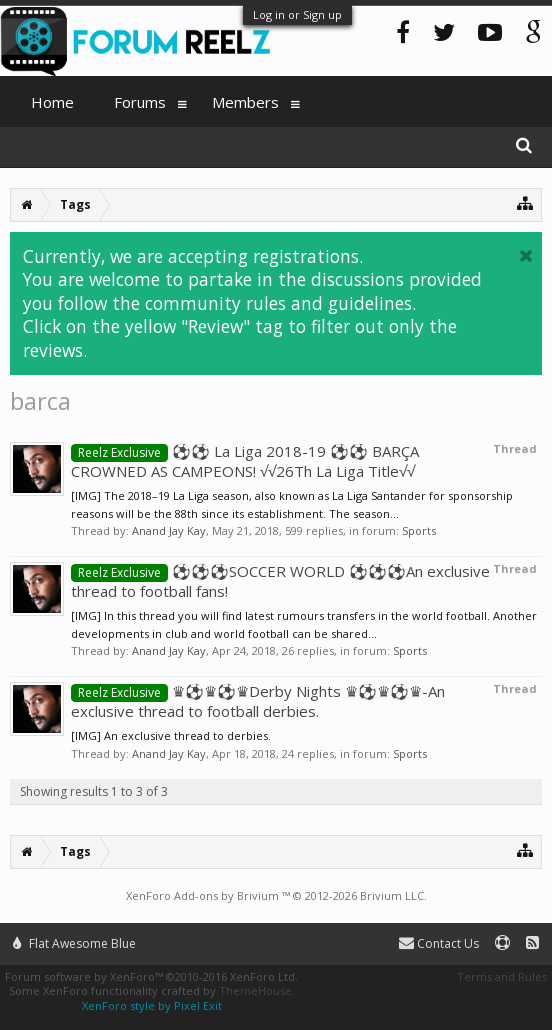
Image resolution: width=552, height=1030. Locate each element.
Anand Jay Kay (169, 530)
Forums (140, 102)
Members (245, 102)
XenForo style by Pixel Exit (152, 1005)
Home (52, 102)
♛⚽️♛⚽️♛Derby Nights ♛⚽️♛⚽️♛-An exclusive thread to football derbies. (258, 701)
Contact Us (439, 943)
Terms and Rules (502, 976)
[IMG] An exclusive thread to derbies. (171, 735)
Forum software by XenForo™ (151, 976)
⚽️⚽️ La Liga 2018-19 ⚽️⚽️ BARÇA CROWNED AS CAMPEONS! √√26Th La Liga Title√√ (245, 461)
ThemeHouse (255, 990)
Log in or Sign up (297, 14)
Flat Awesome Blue (74, 943)
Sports (419, 530)
